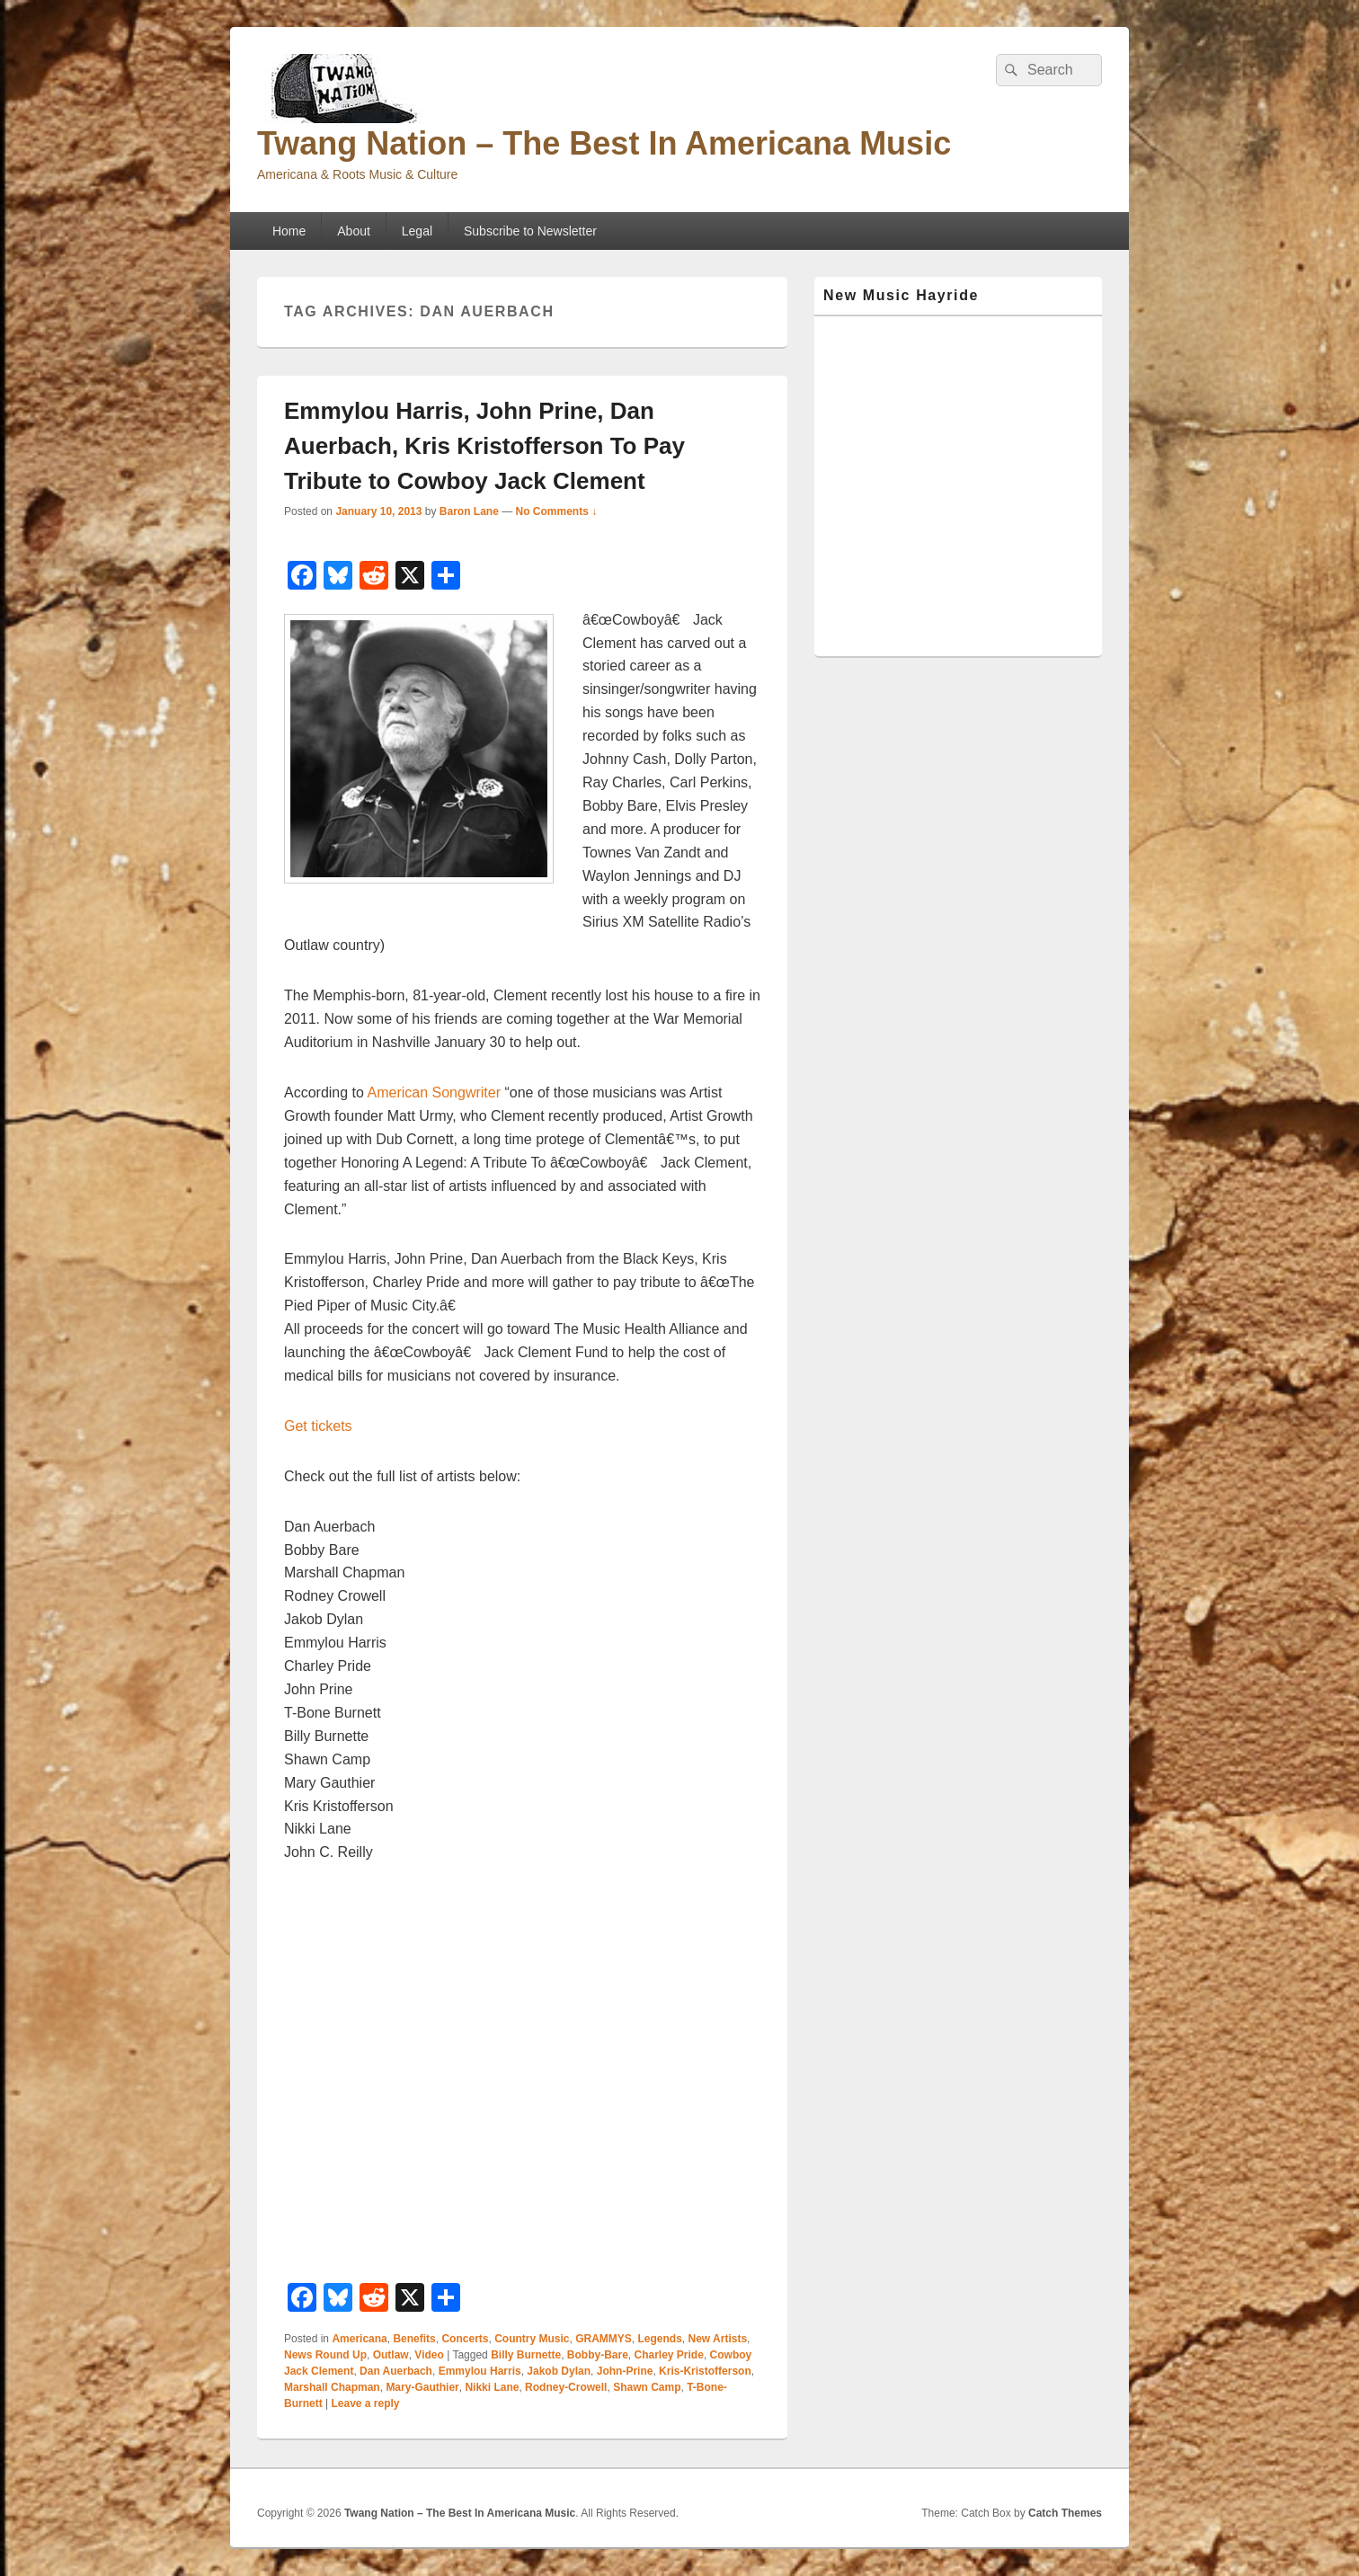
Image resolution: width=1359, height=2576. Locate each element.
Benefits (414, 2338)
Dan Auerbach (396, 2371)
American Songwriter (435, 1092)
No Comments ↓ (557, 511)
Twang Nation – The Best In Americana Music (604, 143)
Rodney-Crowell (566, 2387)
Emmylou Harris (480, 2371)
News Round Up (325, 2355)
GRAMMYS (603, 2338)
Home (289, 231)
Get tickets (318, 1426)
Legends (660, 2338)
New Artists (718, 2338)
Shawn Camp (646, 2387)
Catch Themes (1065, 2513)
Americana (359, 2338)
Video (428, 2355)
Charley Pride (669, 2355)
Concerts (464, 2338)
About (353, 231)
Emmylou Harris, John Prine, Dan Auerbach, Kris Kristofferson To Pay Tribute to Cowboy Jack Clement (484, 445)
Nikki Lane (492, 2387)
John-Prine (625, 2371)
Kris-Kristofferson (705, 2371)
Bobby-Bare (597, 2355)
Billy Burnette (526, 2355)
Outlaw (391, 2355)
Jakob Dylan (559, 2371)
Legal (417, 231)
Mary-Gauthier (422, 2387)
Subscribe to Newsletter (530, 231)
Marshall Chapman (332, 2387)
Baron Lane (469, 511)
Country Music (531, 2338)
